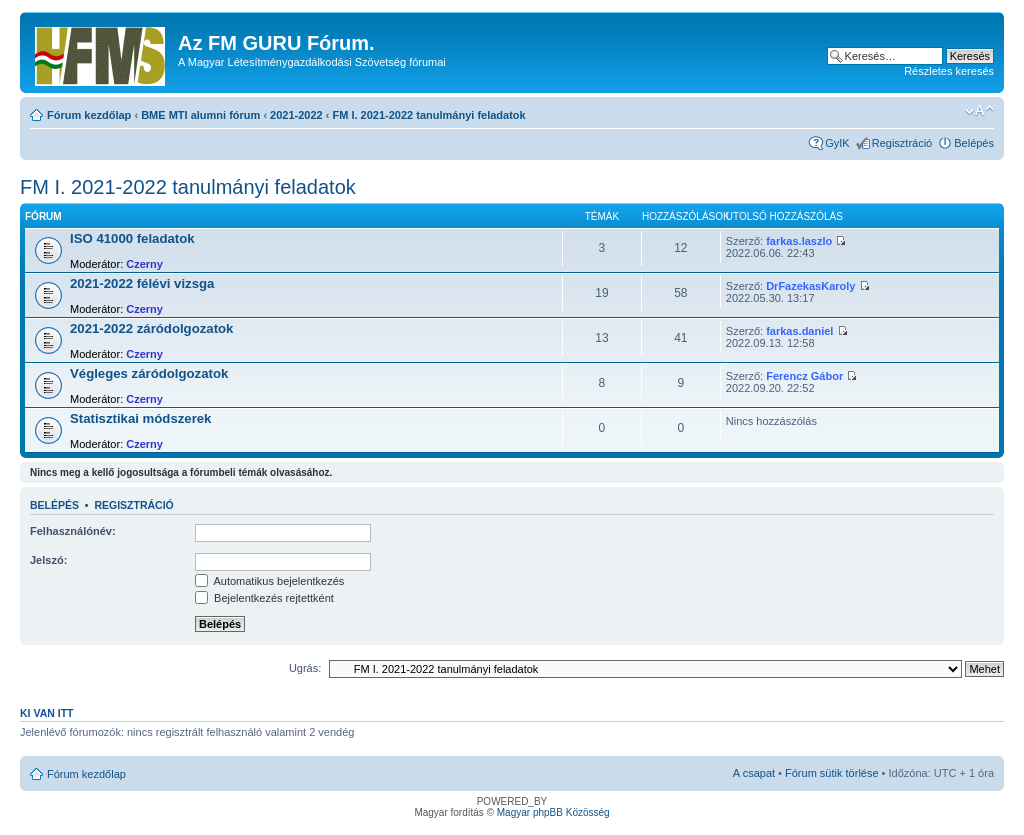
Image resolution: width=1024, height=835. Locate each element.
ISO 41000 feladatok (132, 238)
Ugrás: (305, 668)
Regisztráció (902, 143)
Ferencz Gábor (804, 376)
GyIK (837, 143)
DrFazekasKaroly (810, 286)
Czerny (144, 264)
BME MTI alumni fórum (200, 115)
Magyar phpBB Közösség (553, 812)
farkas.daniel (799, 331)
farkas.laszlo (799, 241)
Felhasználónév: (73, 531)
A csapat (754, 773)
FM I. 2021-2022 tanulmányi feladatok (429, 115)
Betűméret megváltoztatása (979, 111)
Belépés (974, 143)
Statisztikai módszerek (140, 418)
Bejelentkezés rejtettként (264, 598)
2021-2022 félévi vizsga (142, 283)
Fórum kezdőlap (89, 115)
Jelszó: (48, 560)
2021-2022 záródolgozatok (151, 328)
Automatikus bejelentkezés (269, 581)
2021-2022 (296, 115)
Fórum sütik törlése (832, 773)
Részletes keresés (949, 71)
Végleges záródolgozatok (149, 373)
